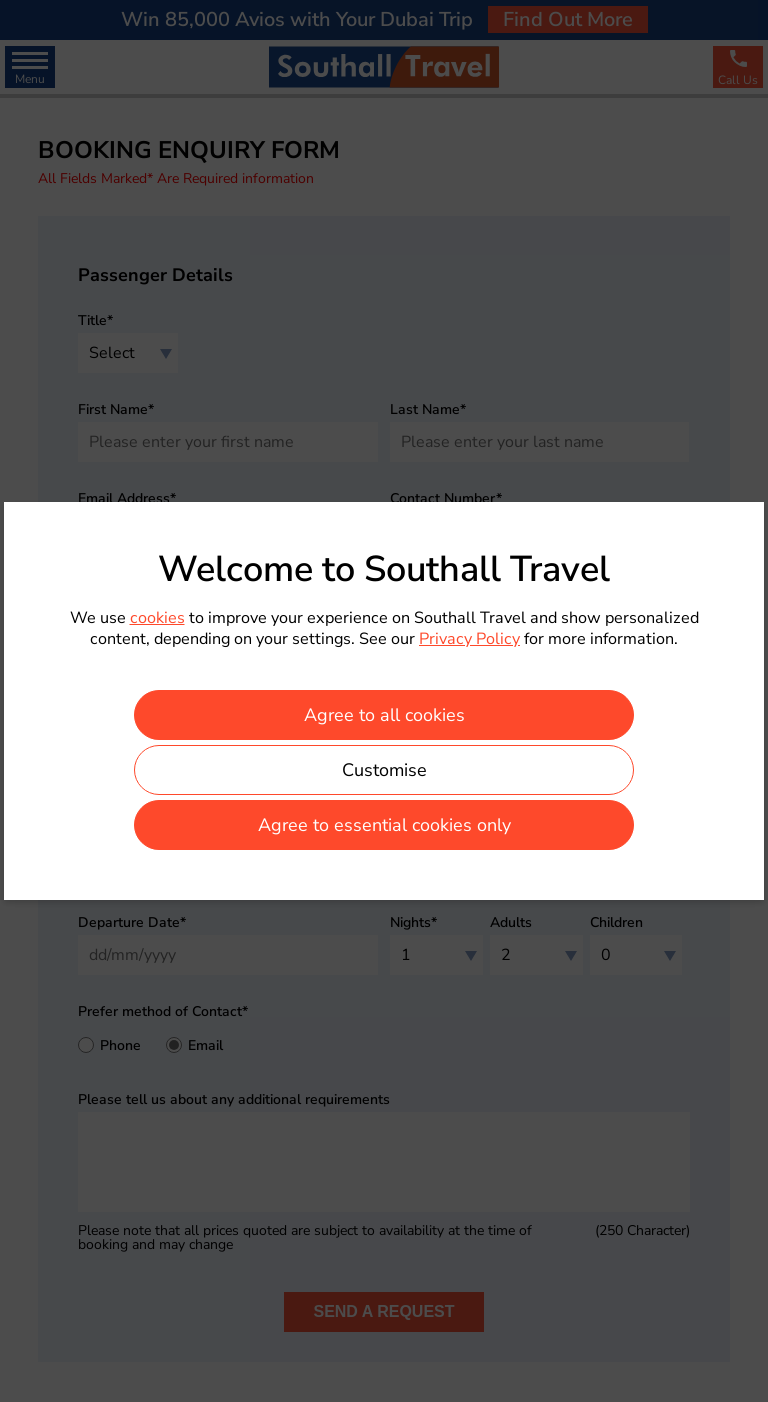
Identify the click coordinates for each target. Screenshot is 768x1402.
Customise (384, 770)
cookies (157, 618)
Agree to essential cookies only (384, 825)
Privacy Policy (469, 639)
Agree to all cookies (384, 715)
